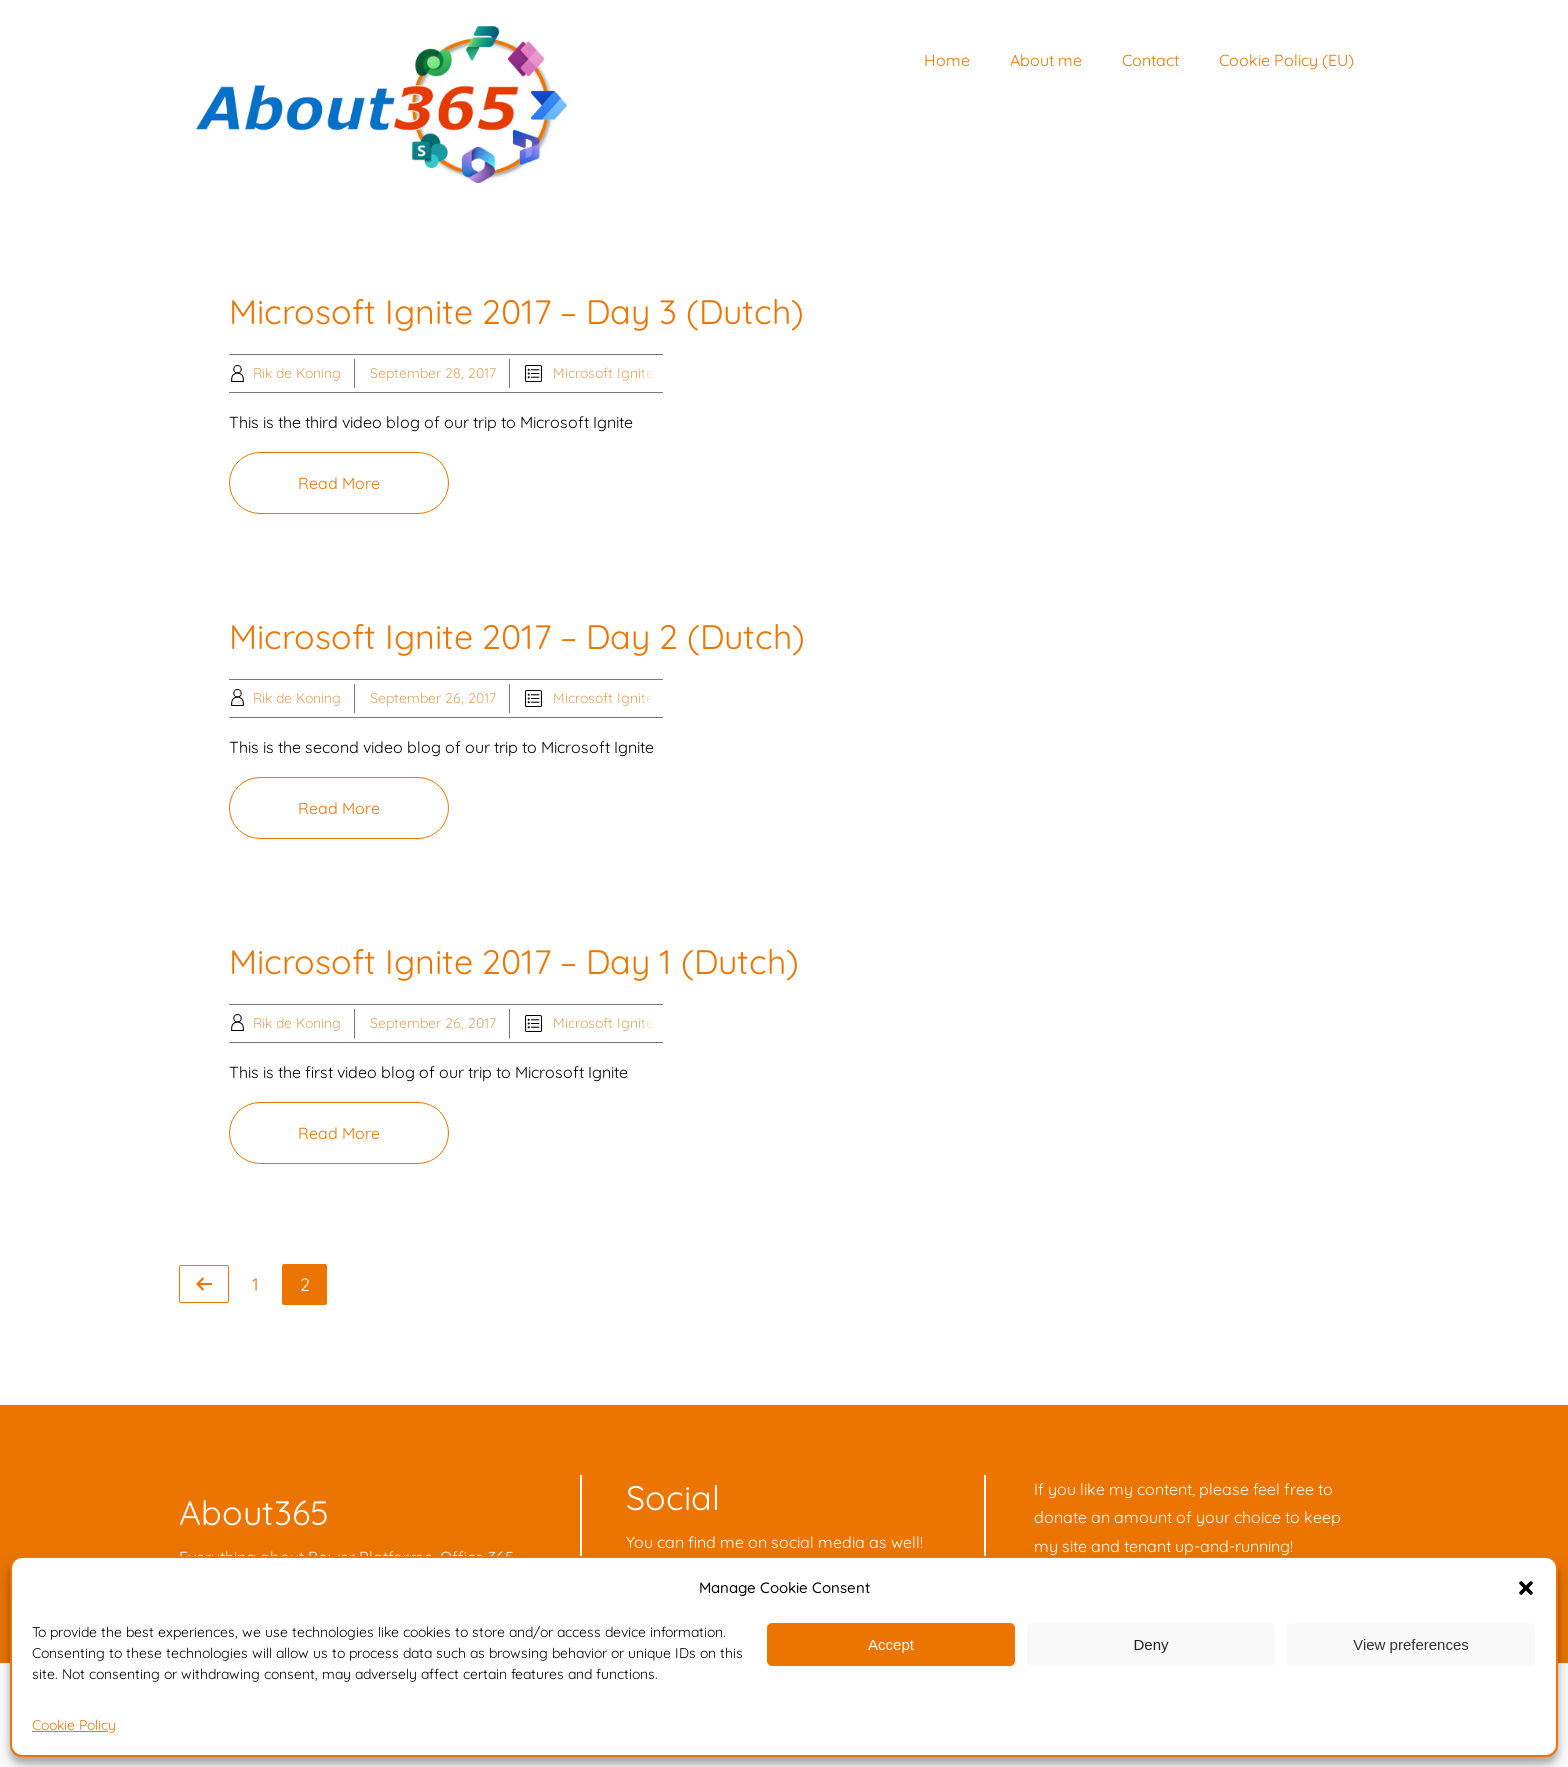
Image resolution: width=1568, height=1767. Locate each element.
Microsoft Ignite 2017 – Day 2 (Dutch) (517, 636)
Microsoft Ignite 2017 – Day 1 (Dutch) (514, 961)
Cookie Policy (74, 1725)
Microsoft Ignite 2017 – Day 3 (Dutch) (516, 311)
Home (947, 60)
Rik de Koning (297, 373)
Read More (339, 483)
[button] (1526, 1588)
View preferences (1411, 1644)
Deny (1150, 1644)
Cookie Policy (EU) (1286, 60)
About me (1046, 60)
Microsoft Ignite (603, 373)
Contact (1150, 60)
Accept (891, 1644)
